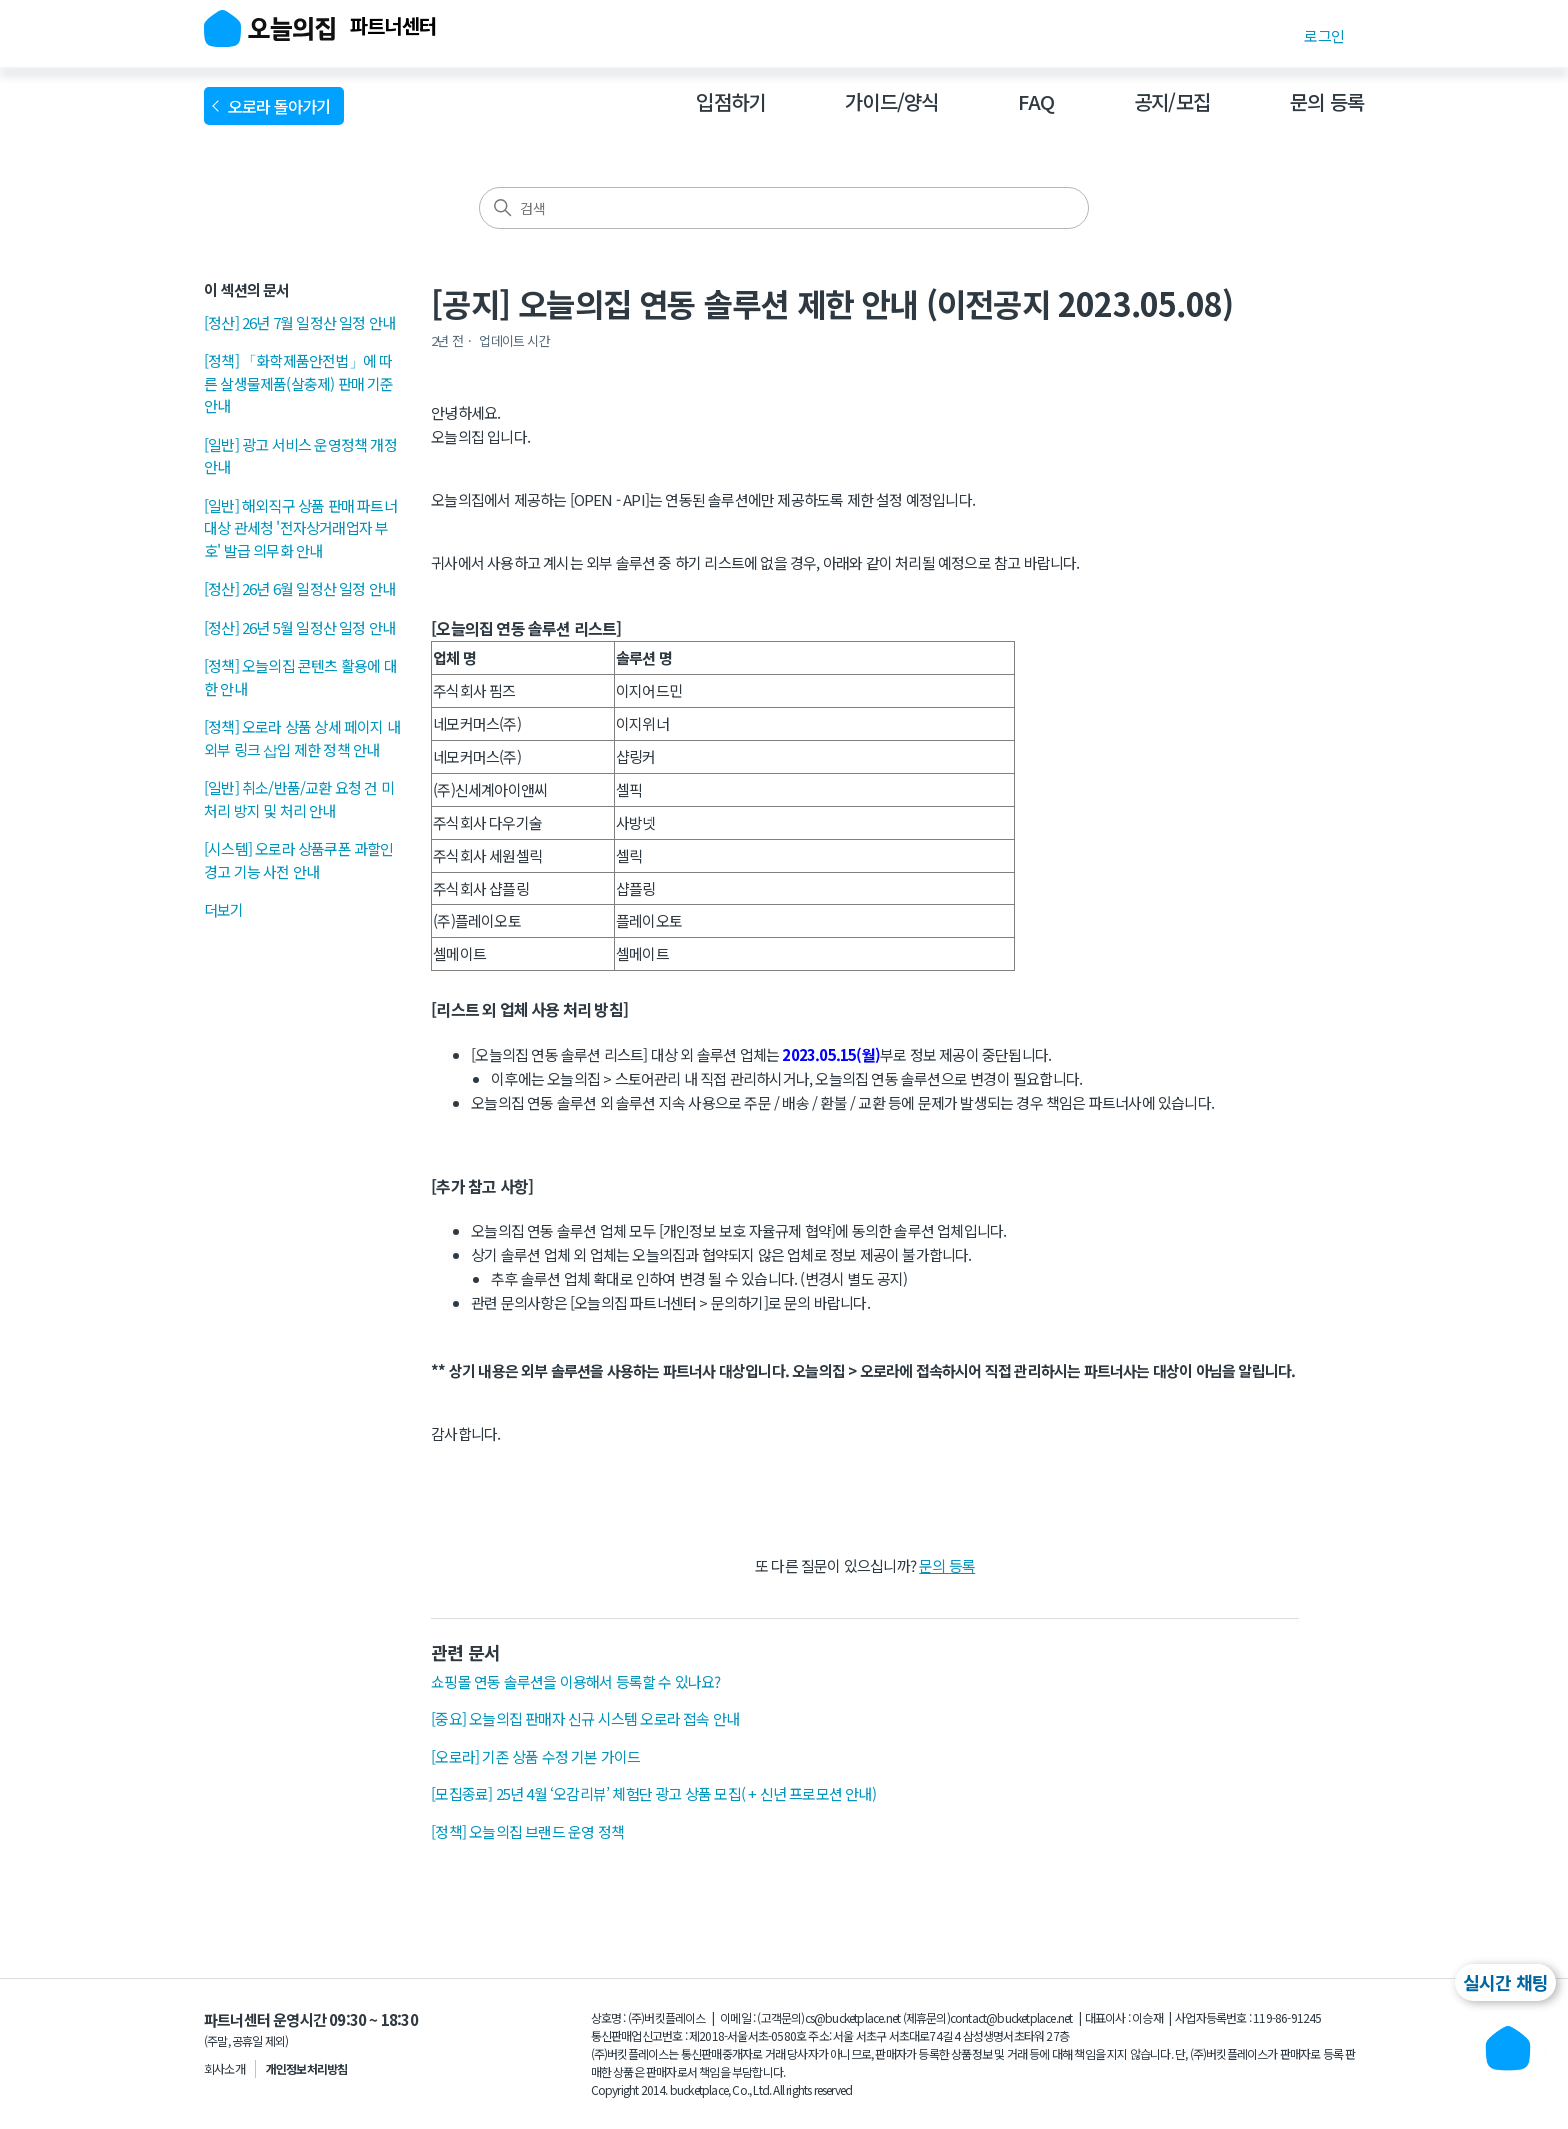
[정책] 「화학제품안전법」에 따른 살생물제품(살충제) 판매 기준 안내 (299, 383)
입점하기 (730, 101)
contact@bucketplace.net (1011, 2017)
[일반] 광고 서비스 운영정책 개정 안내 (300, 456)
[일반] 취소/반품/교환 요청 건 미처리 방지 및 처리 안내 (299, 799)
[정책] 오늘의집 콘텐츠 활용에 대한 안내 (300, 677)
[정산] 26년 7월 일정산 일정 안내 (299, 322)
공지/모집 (1172, 101)
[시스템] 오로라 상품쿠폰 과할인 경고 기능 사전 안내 (299, 860)
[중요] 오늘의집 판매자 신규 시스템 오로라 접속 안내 (585, 1718)
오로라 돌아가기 (282, 106)
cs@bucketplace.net (853, 2017)
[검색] (784, 208)
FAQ (1036, 101)
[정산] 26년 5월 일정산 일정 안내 (299, 627)
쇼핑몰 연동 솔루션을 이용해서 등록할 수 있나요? (575, 1681)
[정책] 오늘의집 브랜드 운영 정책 (527, 1831)
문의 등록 (1327, 101)
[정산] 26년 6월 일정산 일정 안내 (299, 588)
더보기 (224, 909)
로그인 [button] (1324, 35)
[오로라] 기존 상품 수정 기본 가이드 (535, 1756)
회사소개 (224, 2068)
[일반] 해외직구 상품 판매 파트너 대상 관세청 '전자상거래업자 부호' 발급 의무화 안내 (300, 528)
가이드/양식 (891, 101)
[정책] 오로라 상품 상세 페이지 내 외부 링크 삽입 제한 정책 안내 (302, 738)
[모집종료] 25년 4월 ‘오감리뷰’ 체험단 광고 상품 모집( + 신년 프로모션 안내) (653, 1793)
